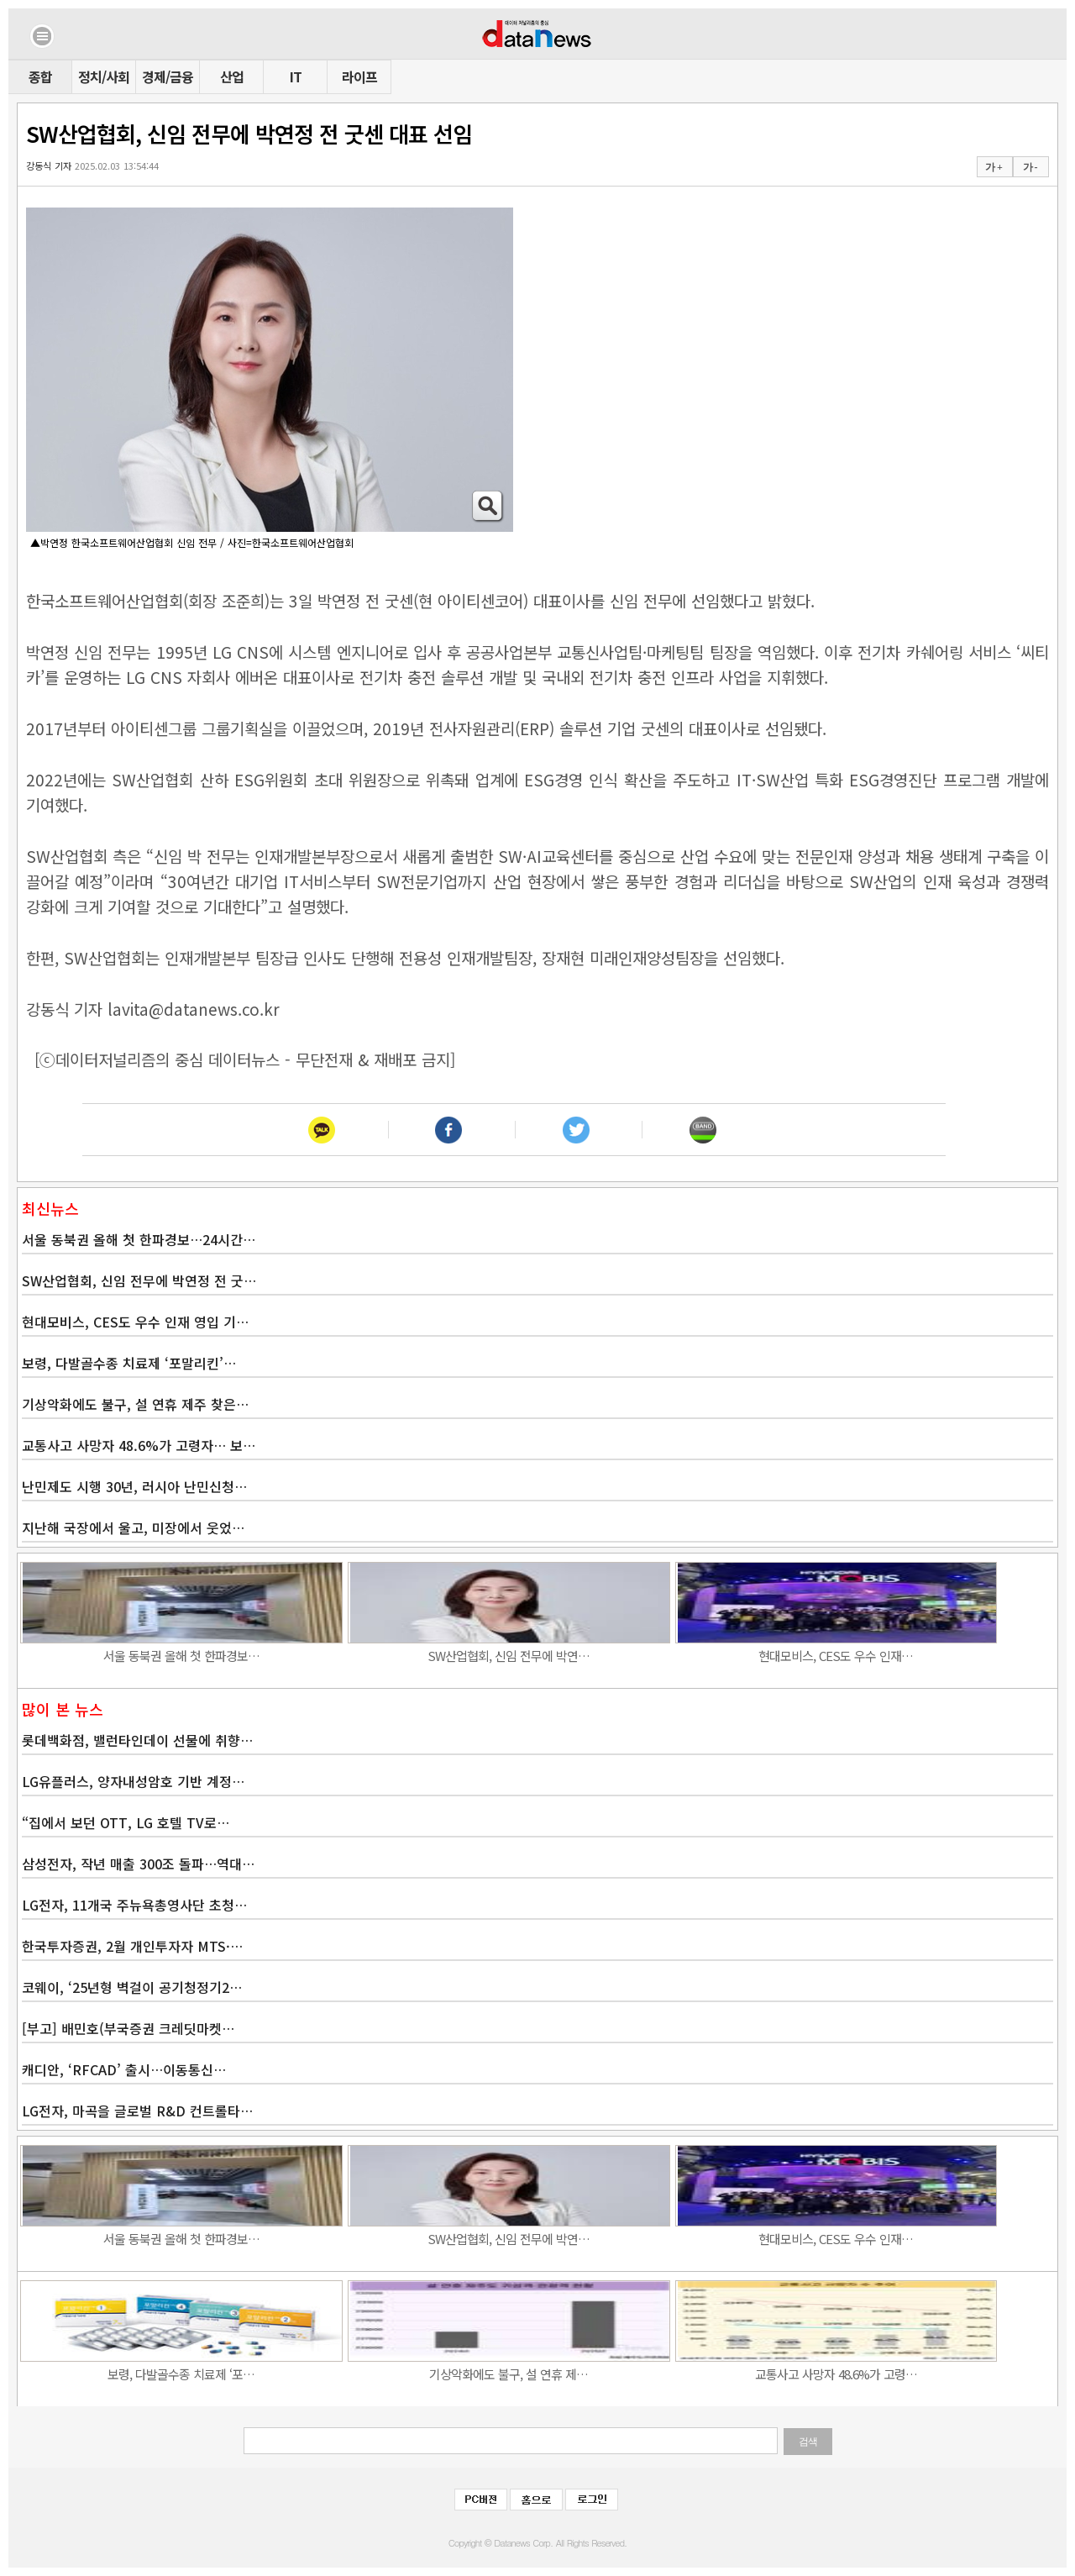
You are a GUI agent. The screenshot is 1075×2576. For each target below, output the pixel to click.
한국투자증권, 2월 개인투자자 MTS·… (132, 1946)
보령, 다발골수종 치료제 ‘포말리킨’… (129, 1363)
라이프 (359, 76)
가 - (1030, 167)
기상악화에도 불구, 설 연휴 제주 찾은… (135, 1404)
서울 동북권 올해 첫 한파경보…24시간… (138, 1239)
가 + (993, 167)
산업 (232, 76)
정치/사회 (103, 76)
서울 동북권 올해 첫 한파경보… (181, 1655)
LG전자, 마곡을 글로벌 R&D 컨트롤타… (137, 2110)
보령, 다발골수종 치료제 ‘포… (181, 2374)
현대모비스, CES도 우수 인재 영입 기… (135, 1322)
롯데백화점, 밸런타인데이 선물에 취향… (137, 1740)
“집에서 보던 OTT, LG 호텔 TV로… (125, 1822)
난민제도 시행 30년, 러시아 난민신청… (134, 1486)
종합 (40, 76)
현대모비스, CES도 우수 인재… (835, 1655)
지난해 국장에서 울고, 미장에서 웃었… (133, 1527)
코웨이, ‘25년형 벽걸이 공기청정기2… (132, 1987)
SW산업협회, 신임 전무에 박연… (508, 1655)
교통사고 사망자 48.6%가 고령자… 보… (138, 1445)
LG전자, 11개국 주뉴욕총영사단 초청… (134, 1905)
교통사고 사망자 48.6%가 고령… (836, 2374)
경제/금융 (167, 76)
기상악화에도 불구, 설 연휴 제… (508, 2374)
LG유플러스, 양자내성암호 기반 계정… (133, 1781)
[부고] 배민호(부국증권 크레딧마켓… (128, 2028)
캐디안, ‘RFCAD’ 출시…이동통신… (124, 2069)
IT (296, 76)
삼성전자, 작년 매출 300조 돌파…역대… (138, 1863)
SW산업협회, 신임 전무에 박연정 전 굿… (139, 1280)
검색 (808, 2441)
